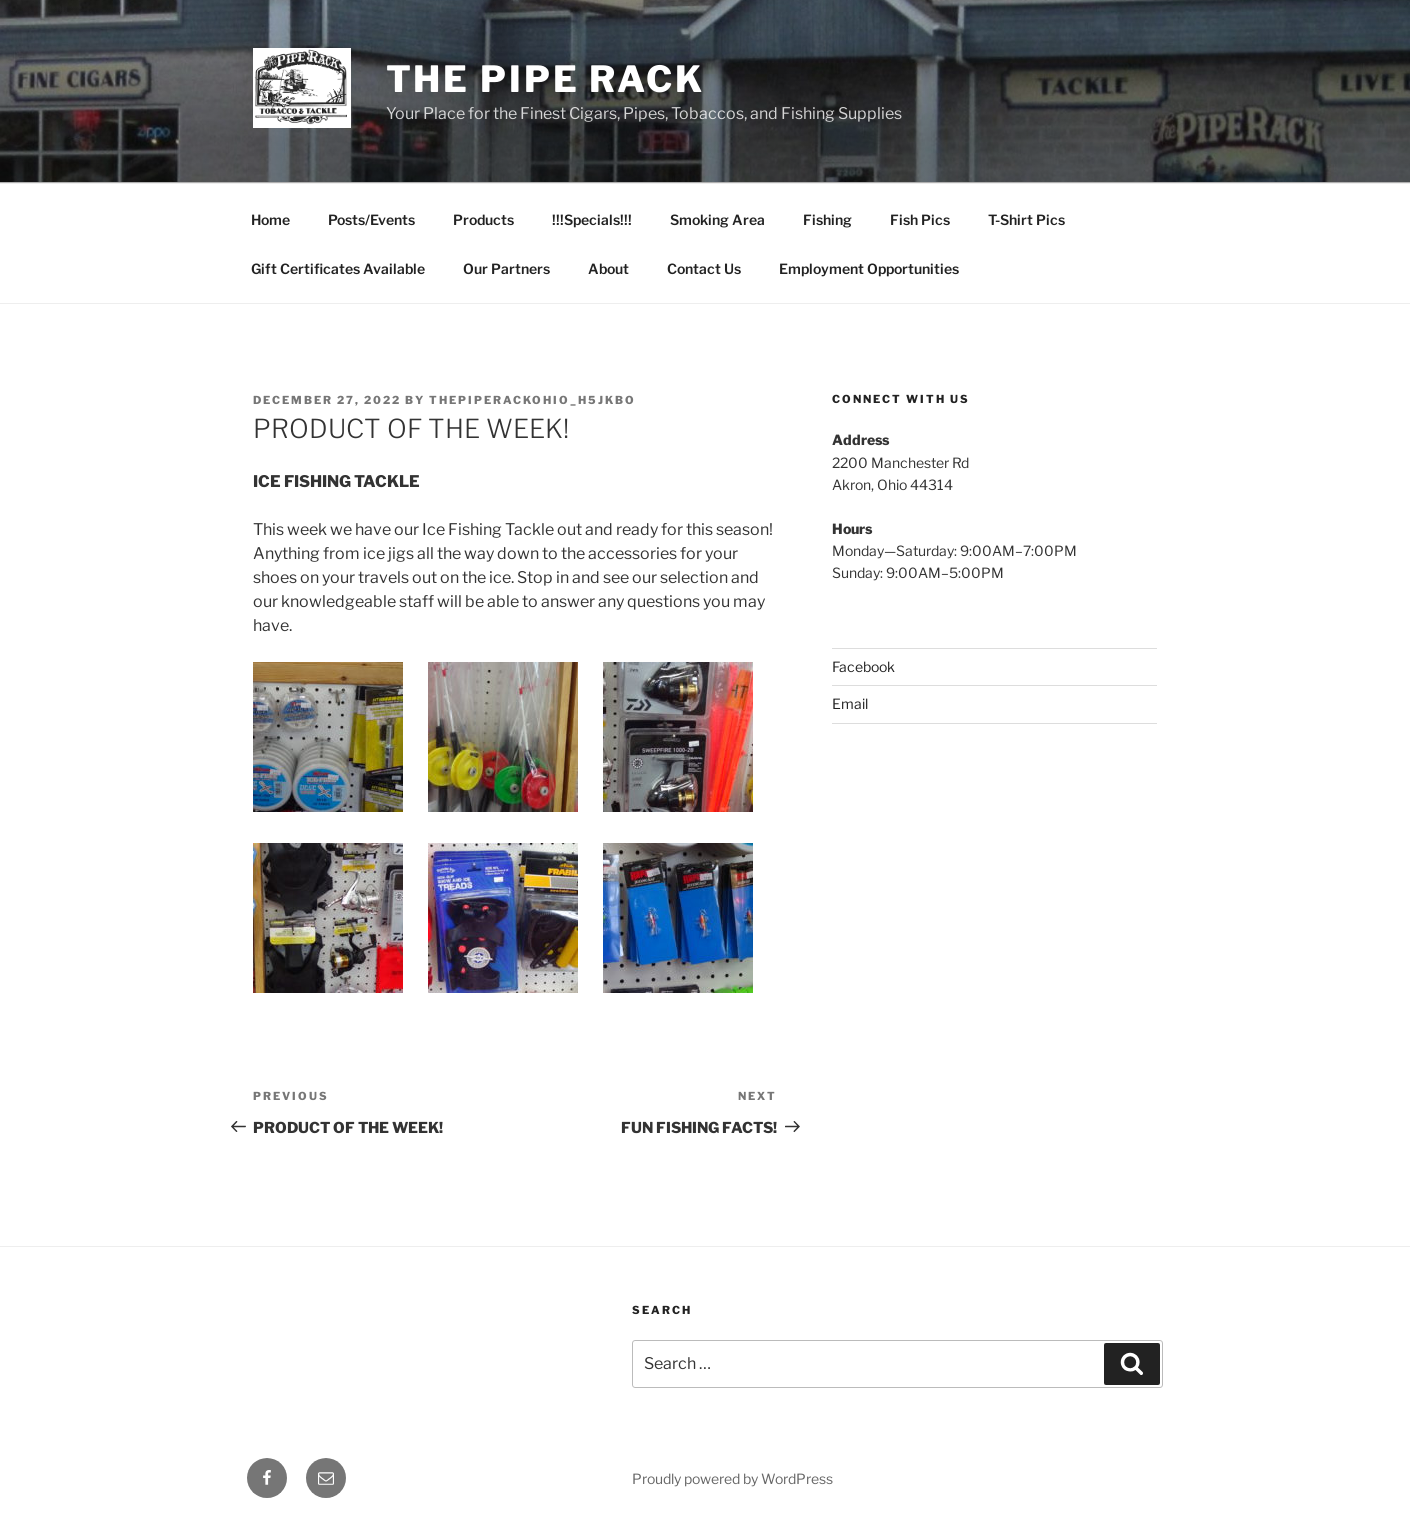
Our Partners (506, 268)
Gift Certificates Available (338, 268)
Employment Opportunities (869, 268)
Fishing (827, 219)
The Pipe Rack (545, 79)
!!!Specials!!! (592, 219)
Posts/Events (371, 219)
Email (850, 703)
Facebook (863, 666)
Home (270, 219)
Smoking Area (717, 219)
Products (483, 219)
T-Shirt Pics (1026, 219)
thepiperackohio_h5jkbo (532, 400)
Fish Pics (920, 219)
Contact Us (704, 268)
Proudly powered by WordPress (732, 1478)
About (608, 268)
